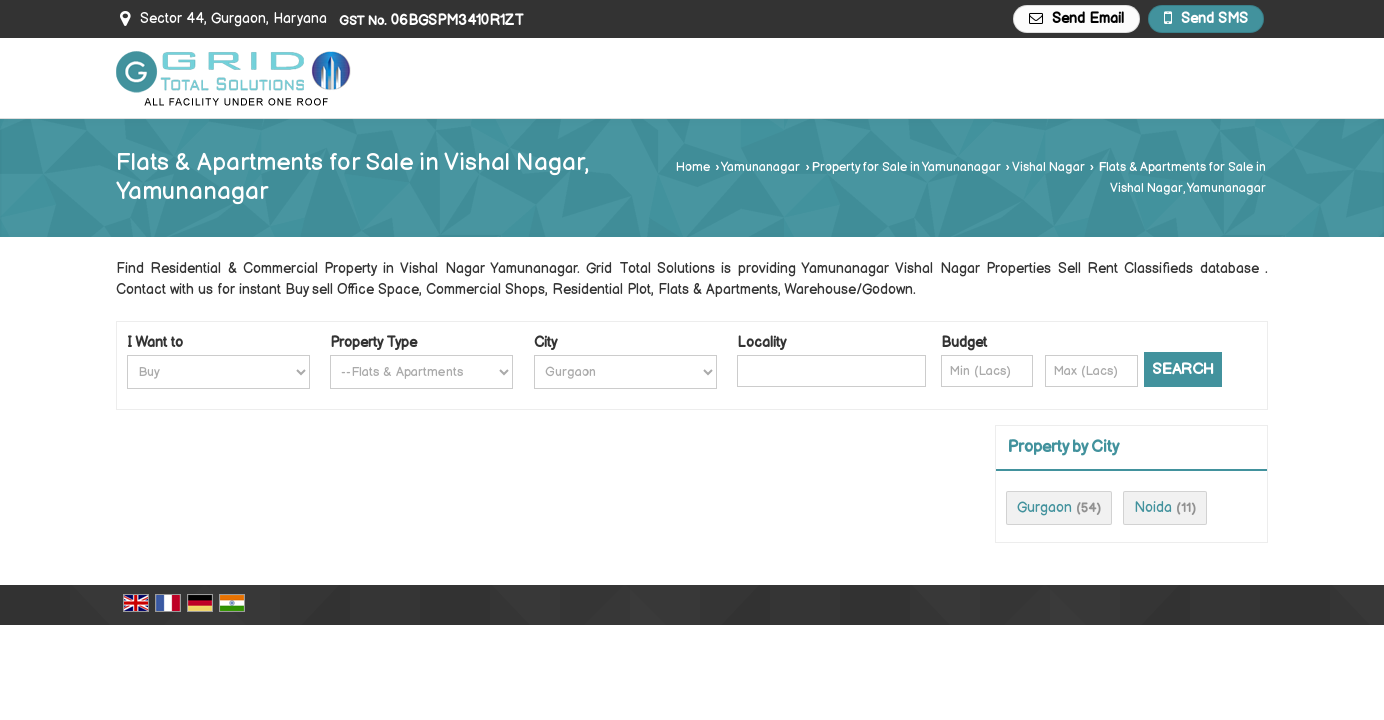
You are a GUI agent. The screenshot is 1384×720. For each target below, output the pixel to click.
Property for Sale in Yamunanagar (906, 167)
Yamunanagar (760, 167)
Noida (1153, 507)
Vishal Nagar (1048, 167)
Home (693, 167)
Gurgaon (1044, 507)
